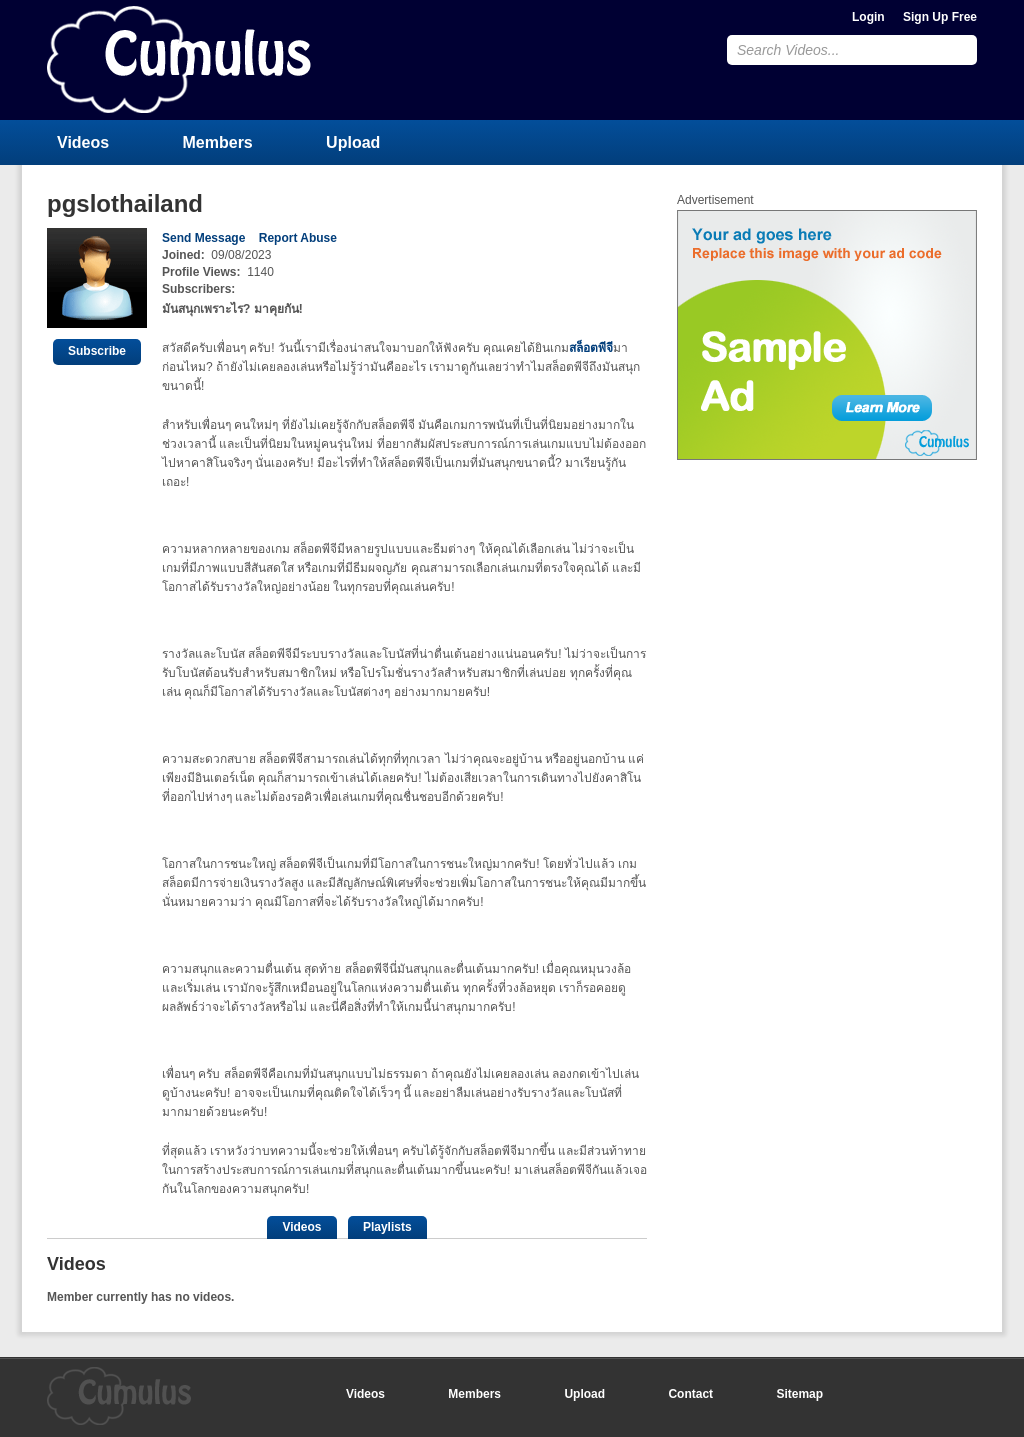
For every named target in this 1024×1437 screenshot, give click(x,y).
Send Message (203, 238)
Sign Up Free (940, 17)
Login (868, 17)
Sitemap (799, 1394)
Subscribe (97, 351)
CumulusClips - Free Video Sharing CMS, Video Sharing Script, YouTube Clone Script (179, 59)
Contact (690, 1394)
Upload (353, 142)
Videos (83, 142)
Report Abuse (298, 238)
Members (218, 142)
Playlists (387, 1227)
